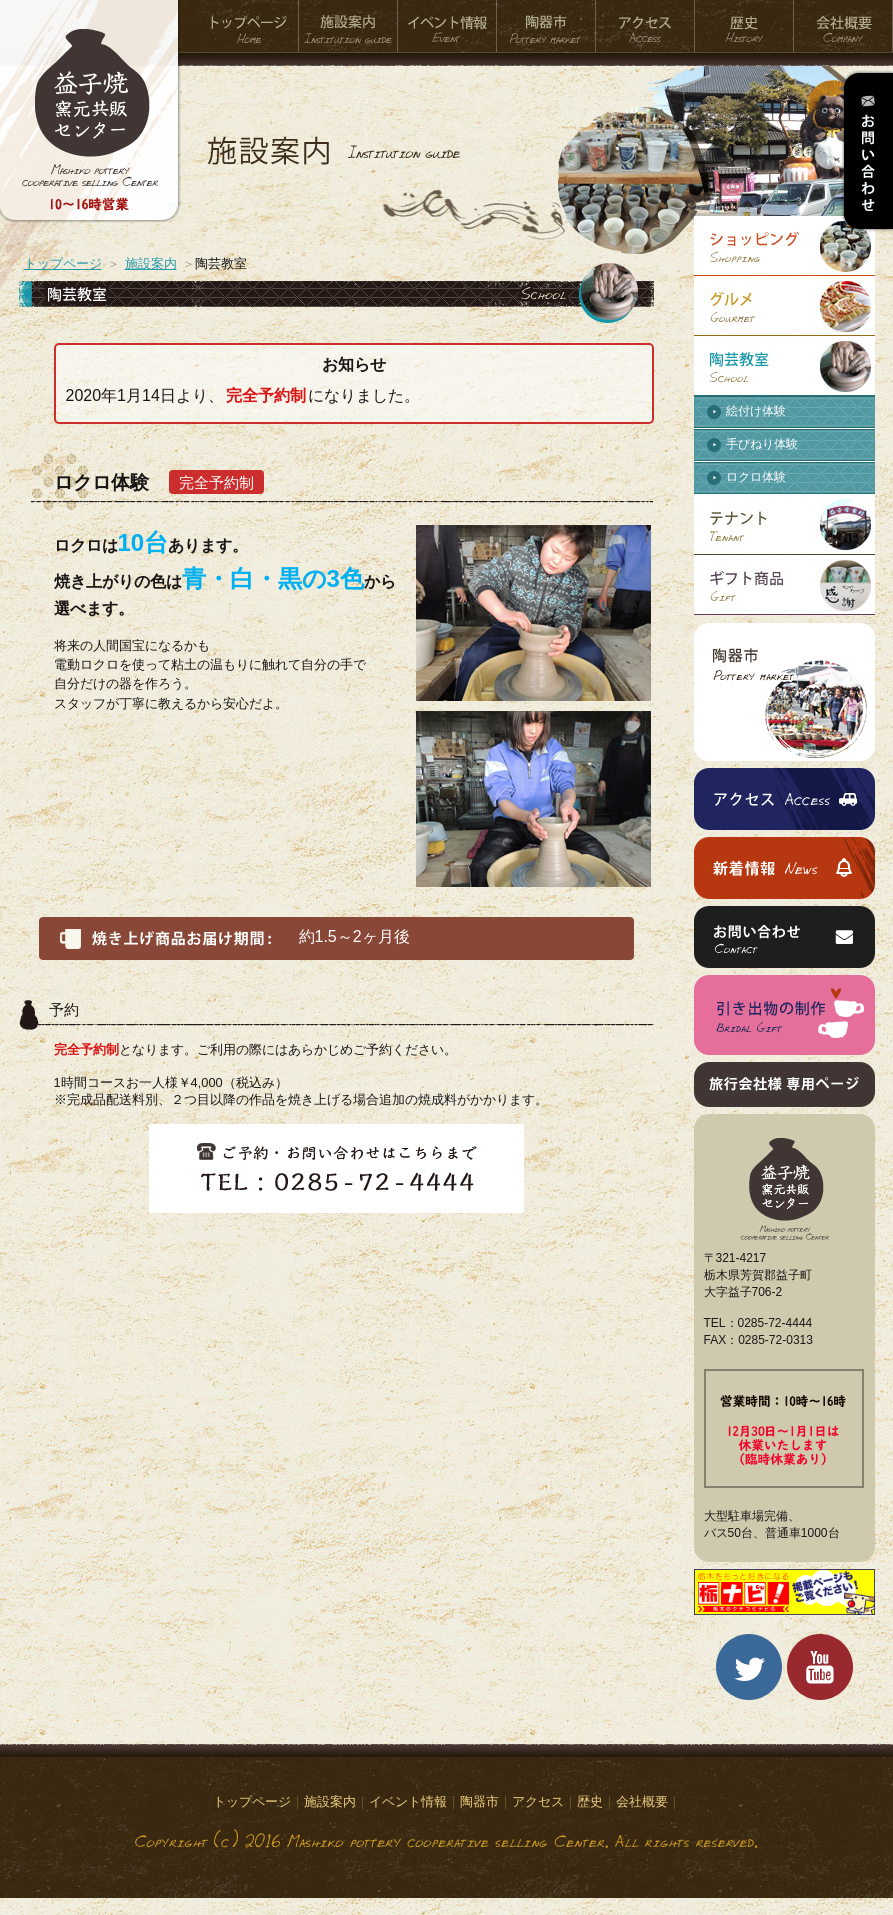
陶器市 (546, 26)
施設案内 (348, 26)
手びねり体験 (762, 444)
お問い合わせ (867, 151)
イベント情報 (447, 26)
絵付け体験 (756, 411)
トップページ (249, 26)
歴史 (744, 26)
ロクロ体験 (756, 477)
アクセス (645, 26)
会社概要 (843, 26)
